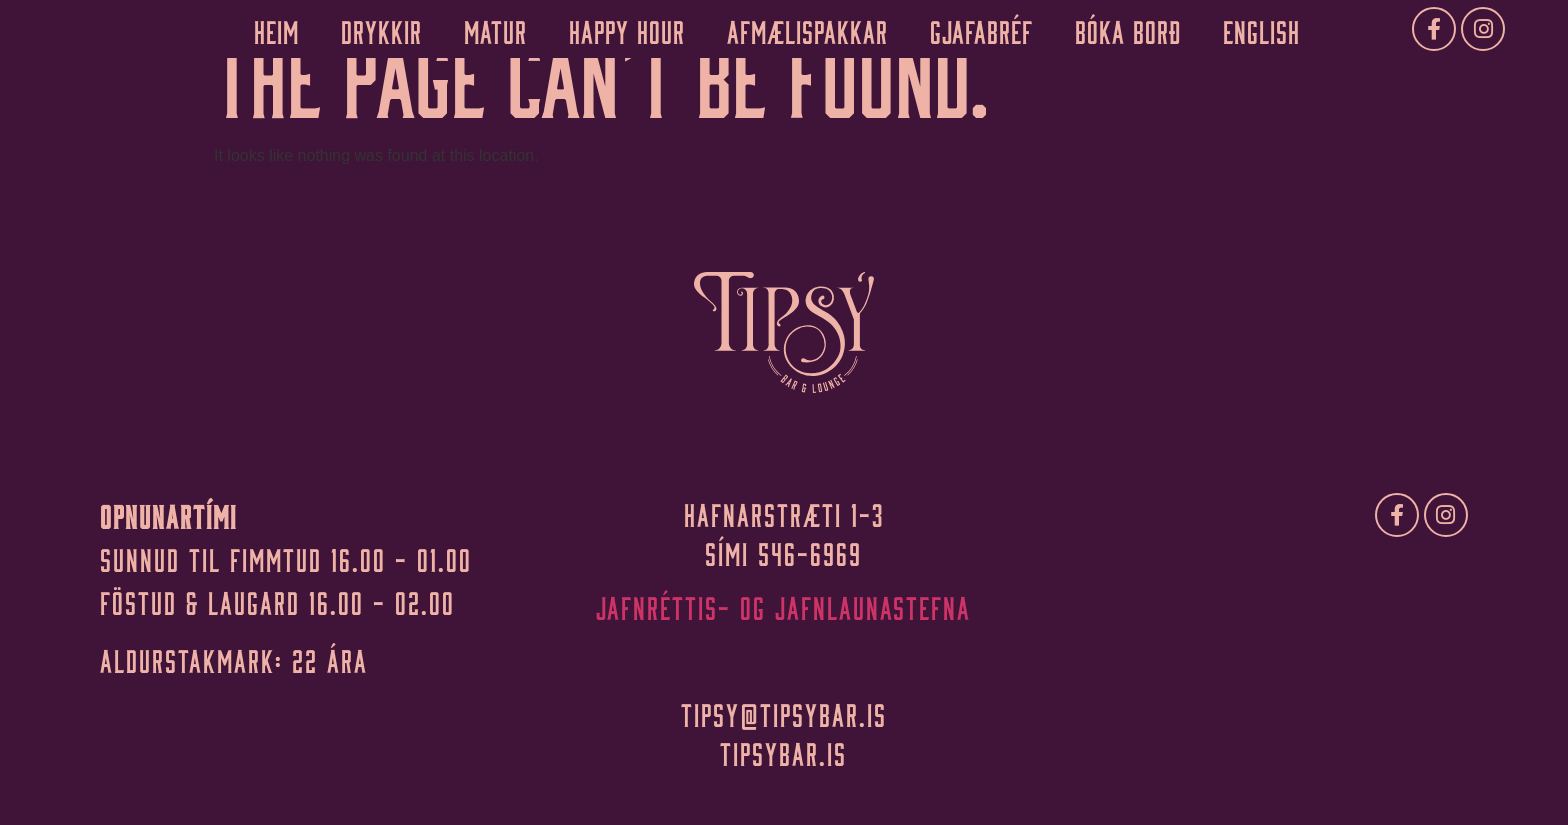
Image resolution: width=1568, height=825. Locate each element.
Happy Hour (627, 29)
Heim (276, 29)
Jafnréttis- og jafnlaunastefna (783, 605)
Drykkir (381, 29)
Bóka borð (1128, 29)
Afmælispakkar (807, 29)
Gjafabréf (981, 29)
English (1261, 29)
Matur (495, 29)
